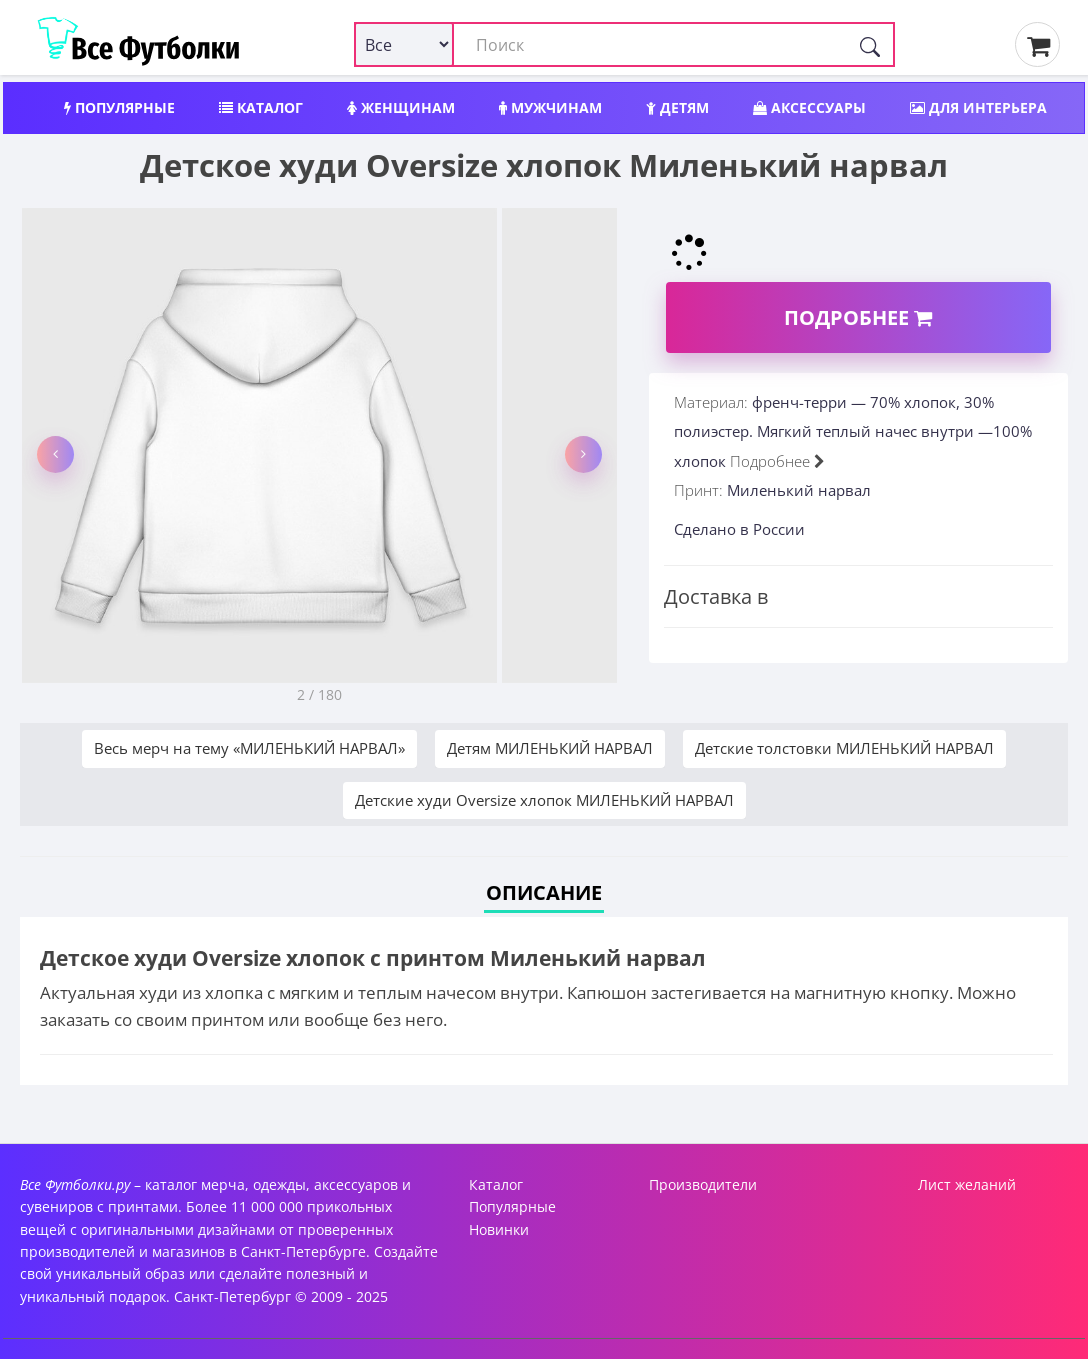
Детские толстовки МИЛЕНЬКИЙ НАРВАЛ (844, 748)
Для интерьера (978, 107)
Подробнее (858, 317)
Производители (703, 1184)
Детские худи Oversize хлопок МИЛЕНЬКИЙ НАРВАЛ (544, 800)
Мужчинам (550, 107)
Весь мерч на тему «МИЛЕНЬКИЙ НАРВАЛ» (249, 748)
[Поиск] (870, 44)
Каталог (261, 107)
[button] (55, 454)
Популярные (119, 107)
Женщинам (401, 107)
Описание (544, 892)
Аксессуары (809, 107)
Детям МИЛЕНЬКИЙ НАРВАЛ (550, 748)
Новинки (499, 1229)
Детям (677, 107)
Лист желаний (967, 1184)
